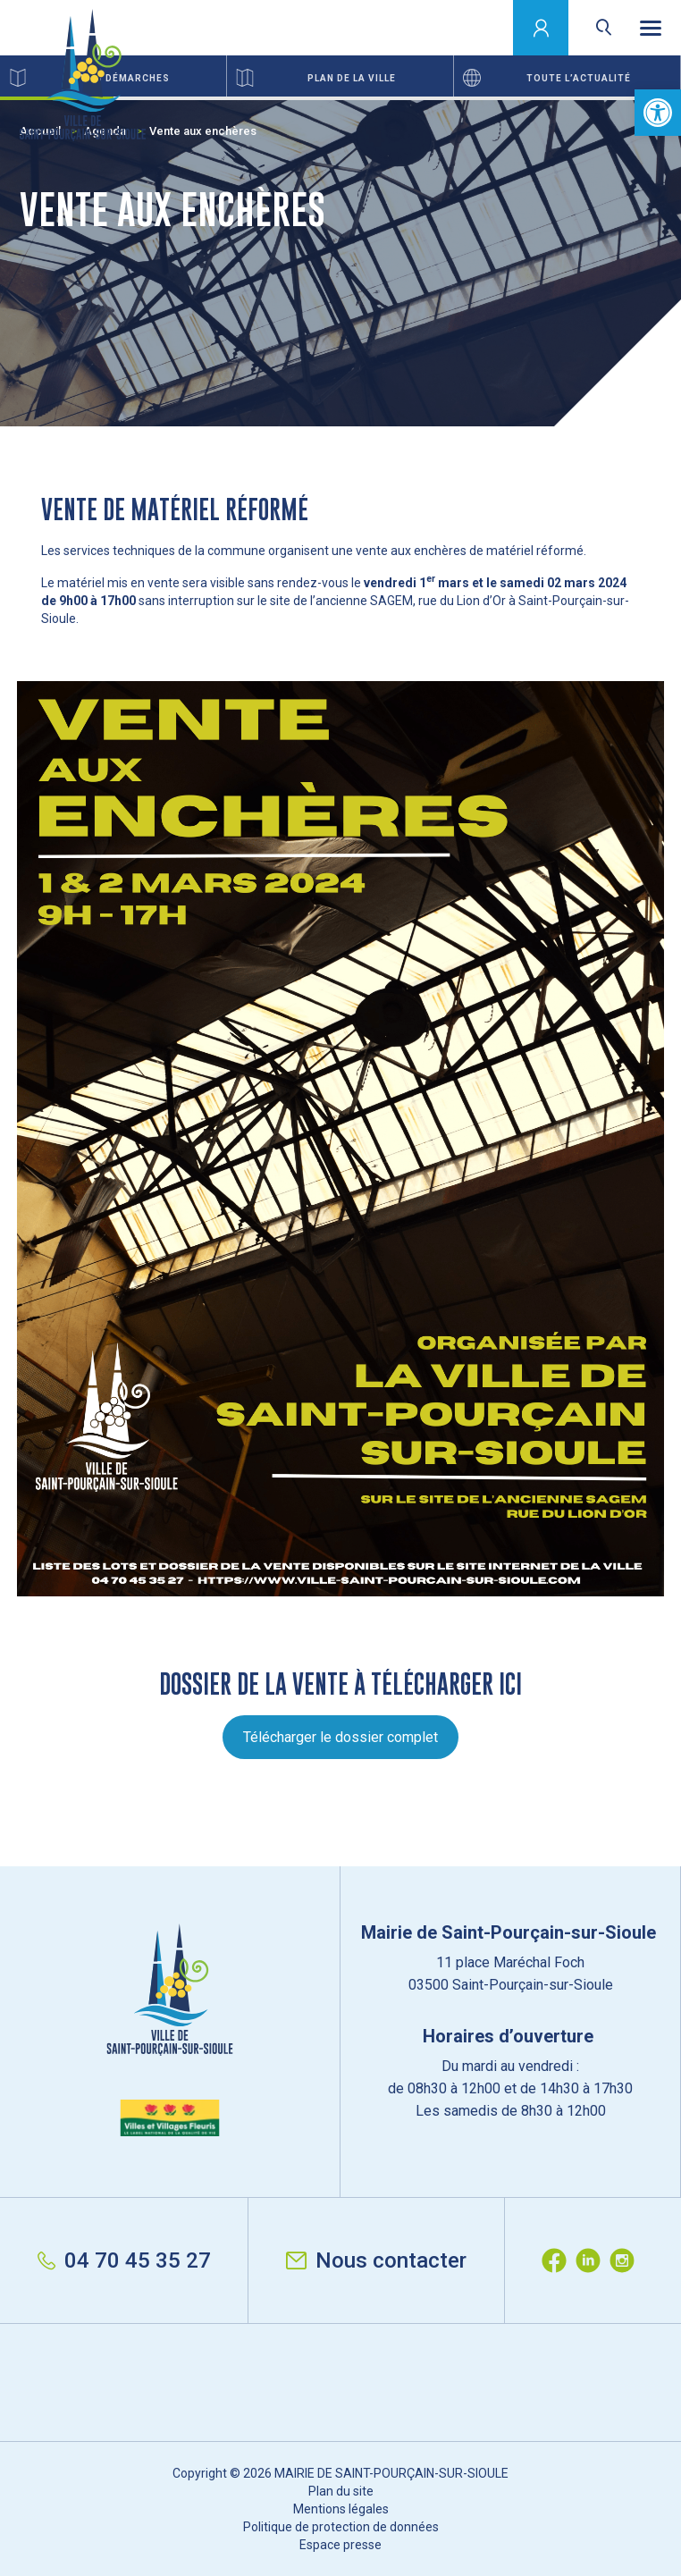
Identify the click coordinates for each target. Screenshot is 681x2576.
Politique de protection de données (341, 2527)
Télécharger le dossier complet (340, 1737)
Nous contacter (376, 2260)
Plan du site (341, 2491)
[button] (658, 112)
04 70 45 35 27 (124, 2260)
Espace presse (340, 2545)
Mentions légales (341, 2509)
